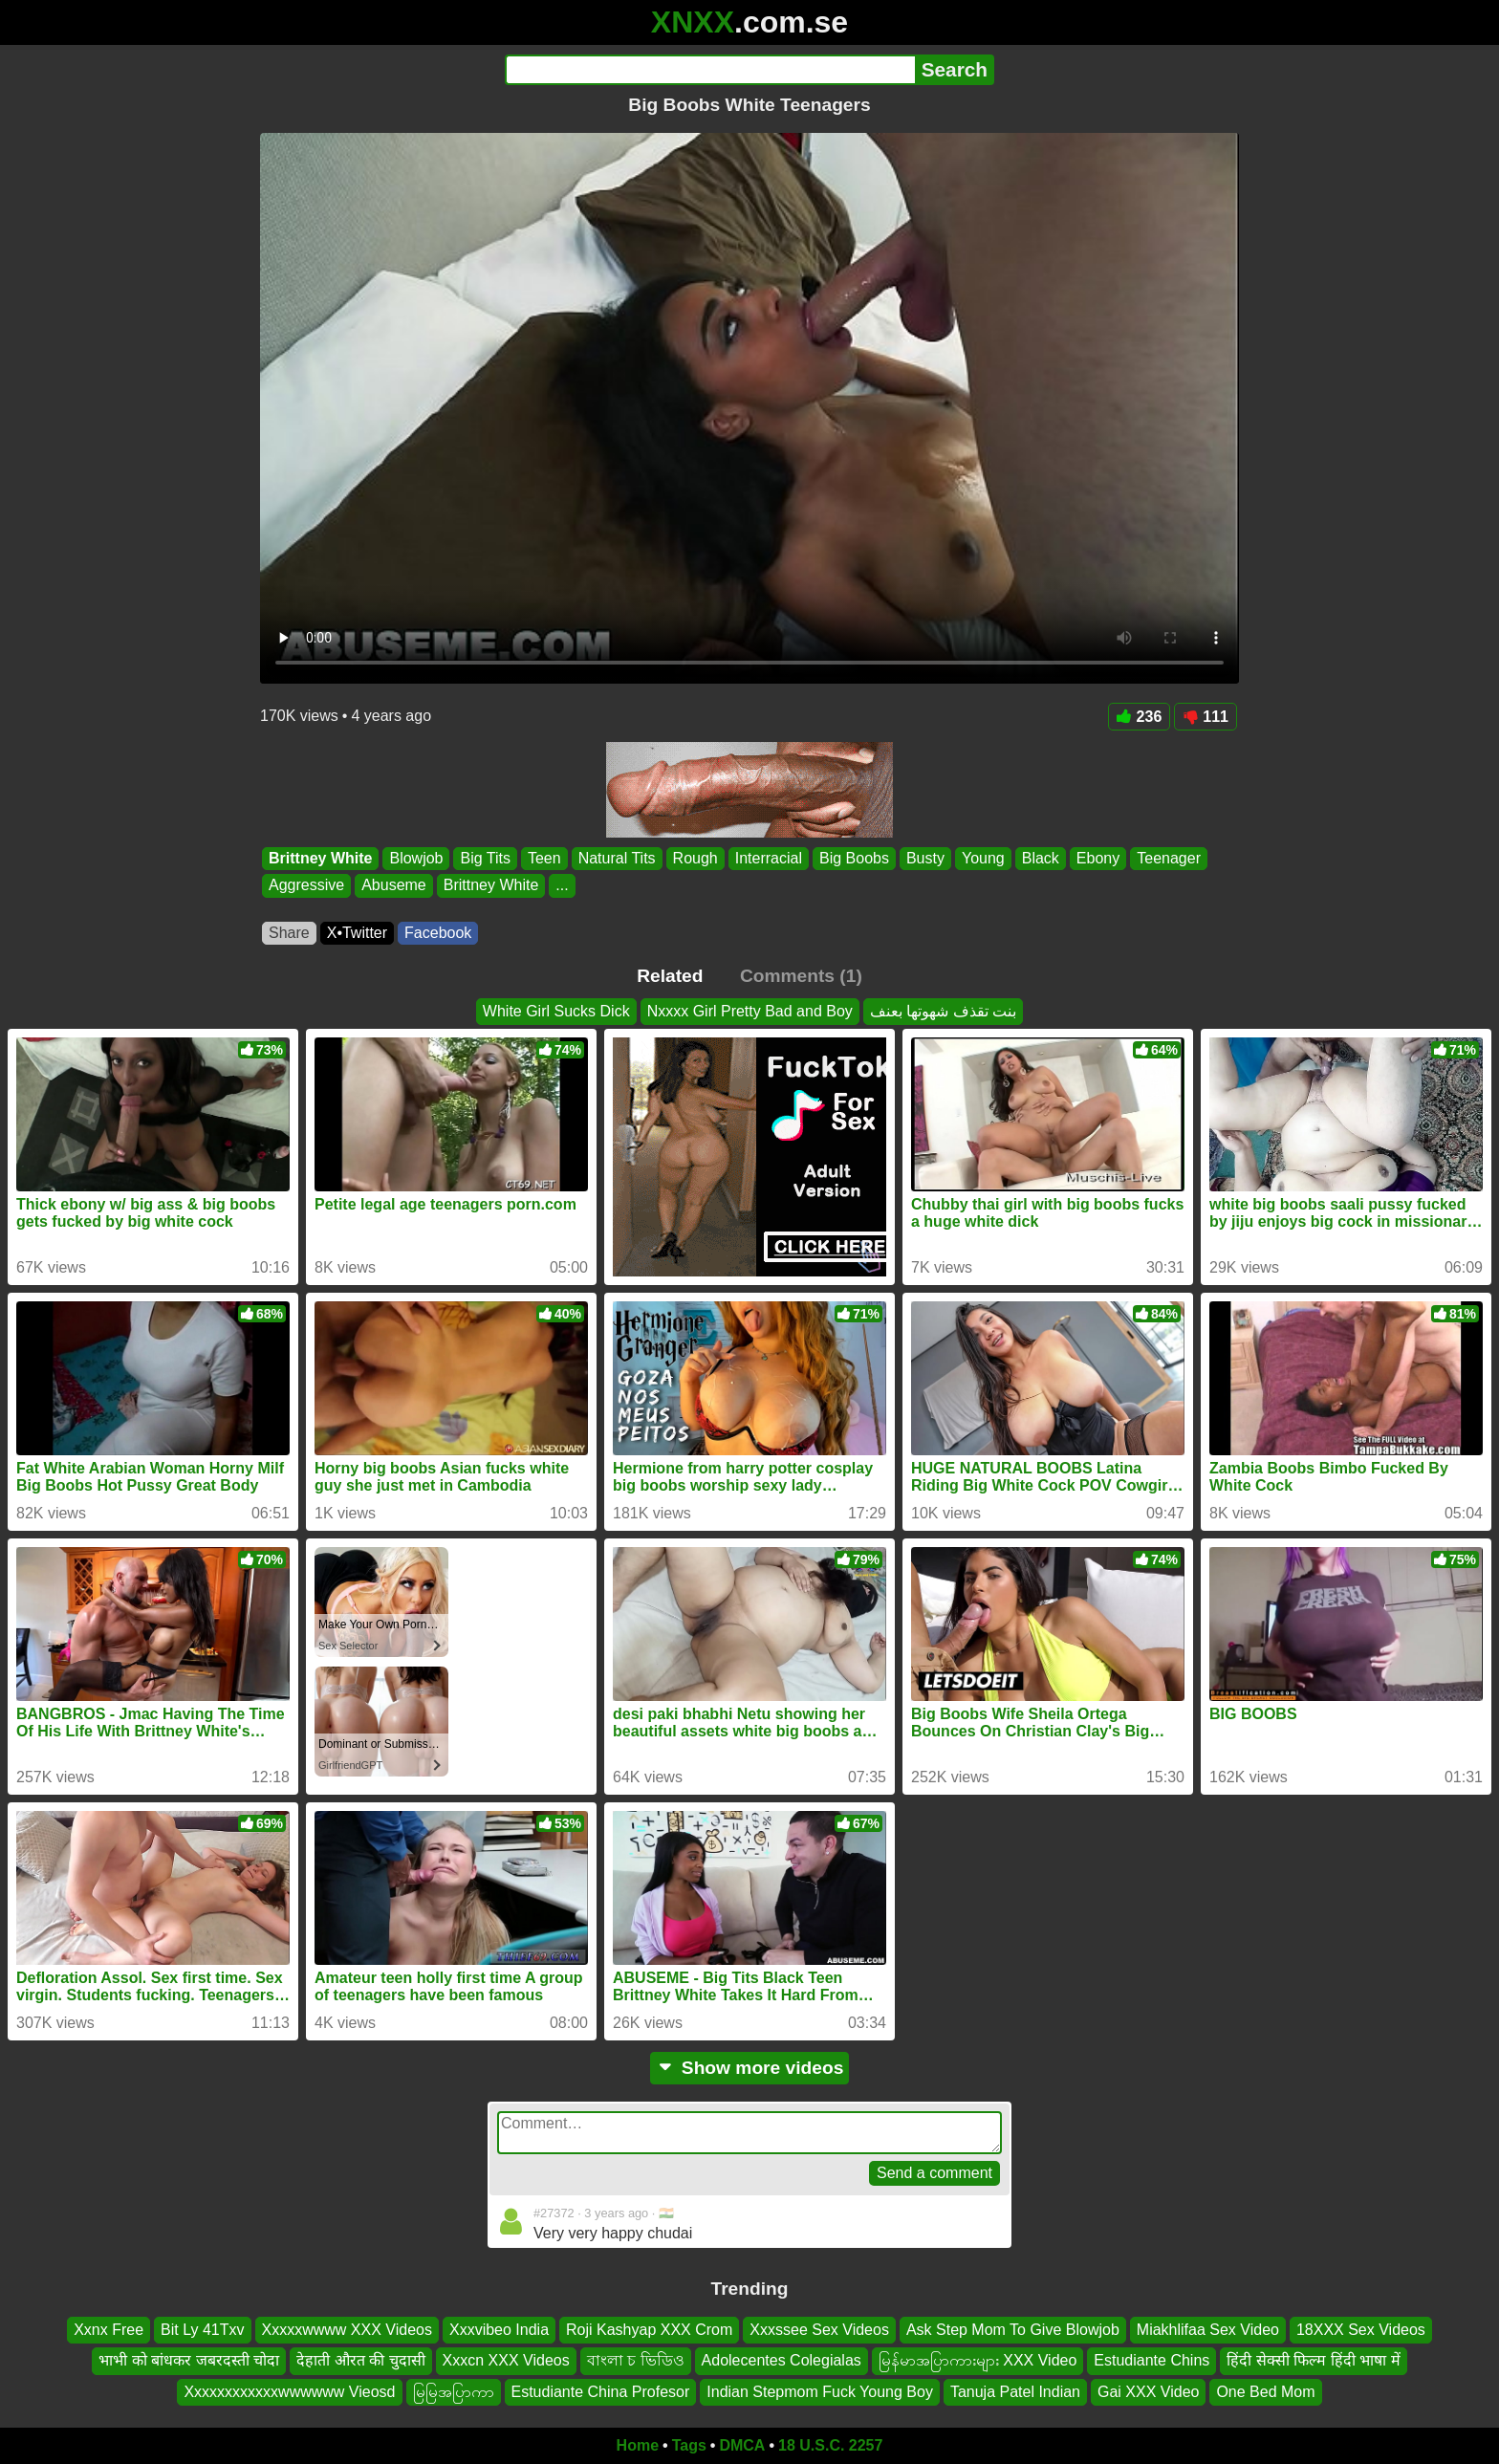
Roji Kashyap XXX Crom (649, 2330)
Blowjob (416, 858)
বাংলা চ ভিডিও (635, 2360)
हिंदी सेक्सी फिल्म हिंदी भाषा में (1313, 2360)
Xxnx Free (108, 2330)
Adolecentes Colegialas (781, 2360)
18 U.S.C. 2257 (830, 2445)
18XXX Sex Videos (1360, 2330)
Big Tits (485, 858)
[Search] (710, 70)
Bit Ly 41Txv (202, 2330)
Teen (544, 858)
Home (638, 2445)
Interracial (768, 858)
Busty (925, 858)
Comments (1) (801, 976)
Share (289, 933)
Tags (689, 2445)
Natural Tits (617, 858)
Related (670, 976)
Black (1040, 858)
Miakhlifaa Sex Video (1208, 2330)
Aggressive (306, 886)
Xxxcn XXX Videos (506, 2360)
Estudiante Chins (1151, 2360)
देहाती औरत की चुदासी (360, 2360)
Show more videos (750, 2068)
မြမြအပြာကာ (453, 2392)
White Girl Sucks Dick (556, 1011)
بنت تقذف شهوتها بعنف (943, 1011)
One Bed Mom (1265, 2392)
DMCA (742, 2445)
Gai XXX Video (1148, 2392)
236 (1139, 717)
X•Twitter (357, 933)
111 (1205, 717)
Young (983, 858)
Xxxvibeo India (499, 2330)
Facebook (437, 933)
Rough (695, 858)
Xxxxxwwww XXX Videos (347, 2330)
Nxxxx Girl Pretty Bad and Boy (750, 1011)
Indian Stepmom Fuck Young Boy (819, 2392)
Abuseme (393, 886)
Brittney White (320, 858)
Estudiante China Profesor (600, 2392)
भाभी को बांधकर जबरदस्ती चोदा (188, 2360)
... (561, 886)
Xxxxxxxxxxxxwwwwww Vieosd (289, 2392)
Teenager (1169, 858)
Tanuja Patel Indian (1015, 2392)
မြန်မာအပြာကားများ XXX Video (978, 2360)
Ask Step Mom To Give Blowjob (1012, 2330)
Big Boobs (854, 858)
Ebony (1097, 858)
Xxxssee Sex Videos (819, 2330)
